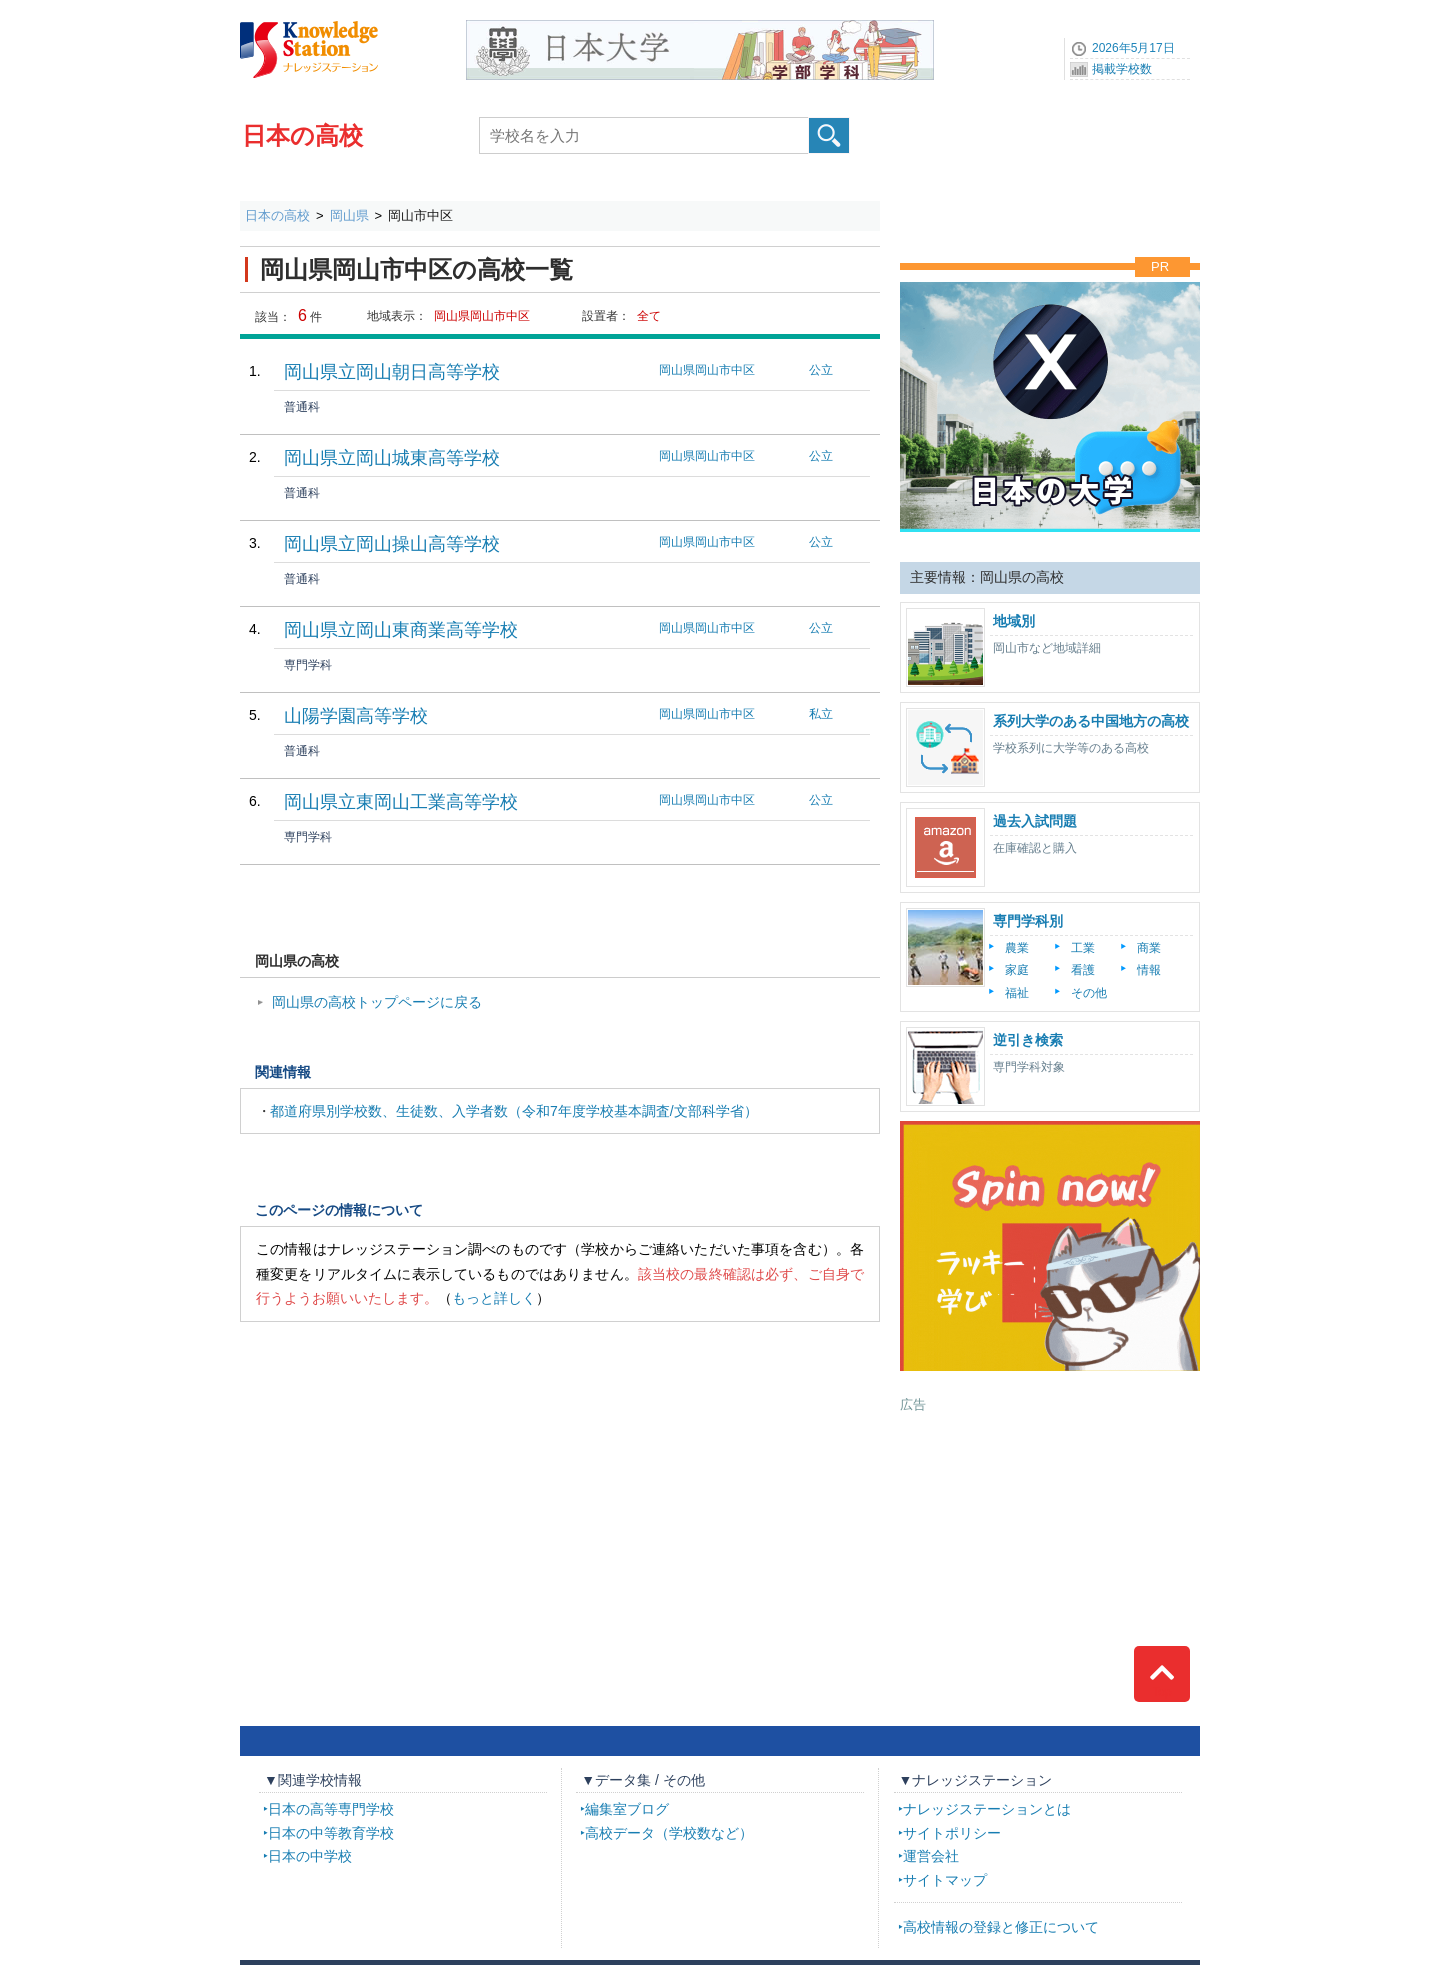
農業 (1017, 948)
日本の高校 (302, 135)
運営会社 (931, 1856)
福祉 (1017, 993)
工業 (1083, 948)
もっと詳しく (494, 1298)
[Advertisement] (1050, 1539)
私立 (821, 714)
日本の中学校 (310, 1856)
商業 (1149, 948)
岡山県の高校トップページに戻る (377, 1002)
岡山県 (349, 215)
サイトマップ (945, 1880)
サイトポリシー (952, 1833)
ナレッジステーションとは (987, 1809)
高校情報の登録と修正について (1001, 1927)
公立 (821, 370)
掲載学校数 (1122, 69)
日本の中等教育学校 (331, 1833)
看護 (1083, 970)
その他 (1089, 993)
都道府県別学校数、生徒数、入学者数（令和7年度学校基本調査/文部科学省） (514, 1111)
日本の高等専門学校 (331, 1809)
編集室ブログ (627, 1809)
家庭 (1017, 970)
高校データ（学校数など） (669, 1833)
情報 (1149, 970)
